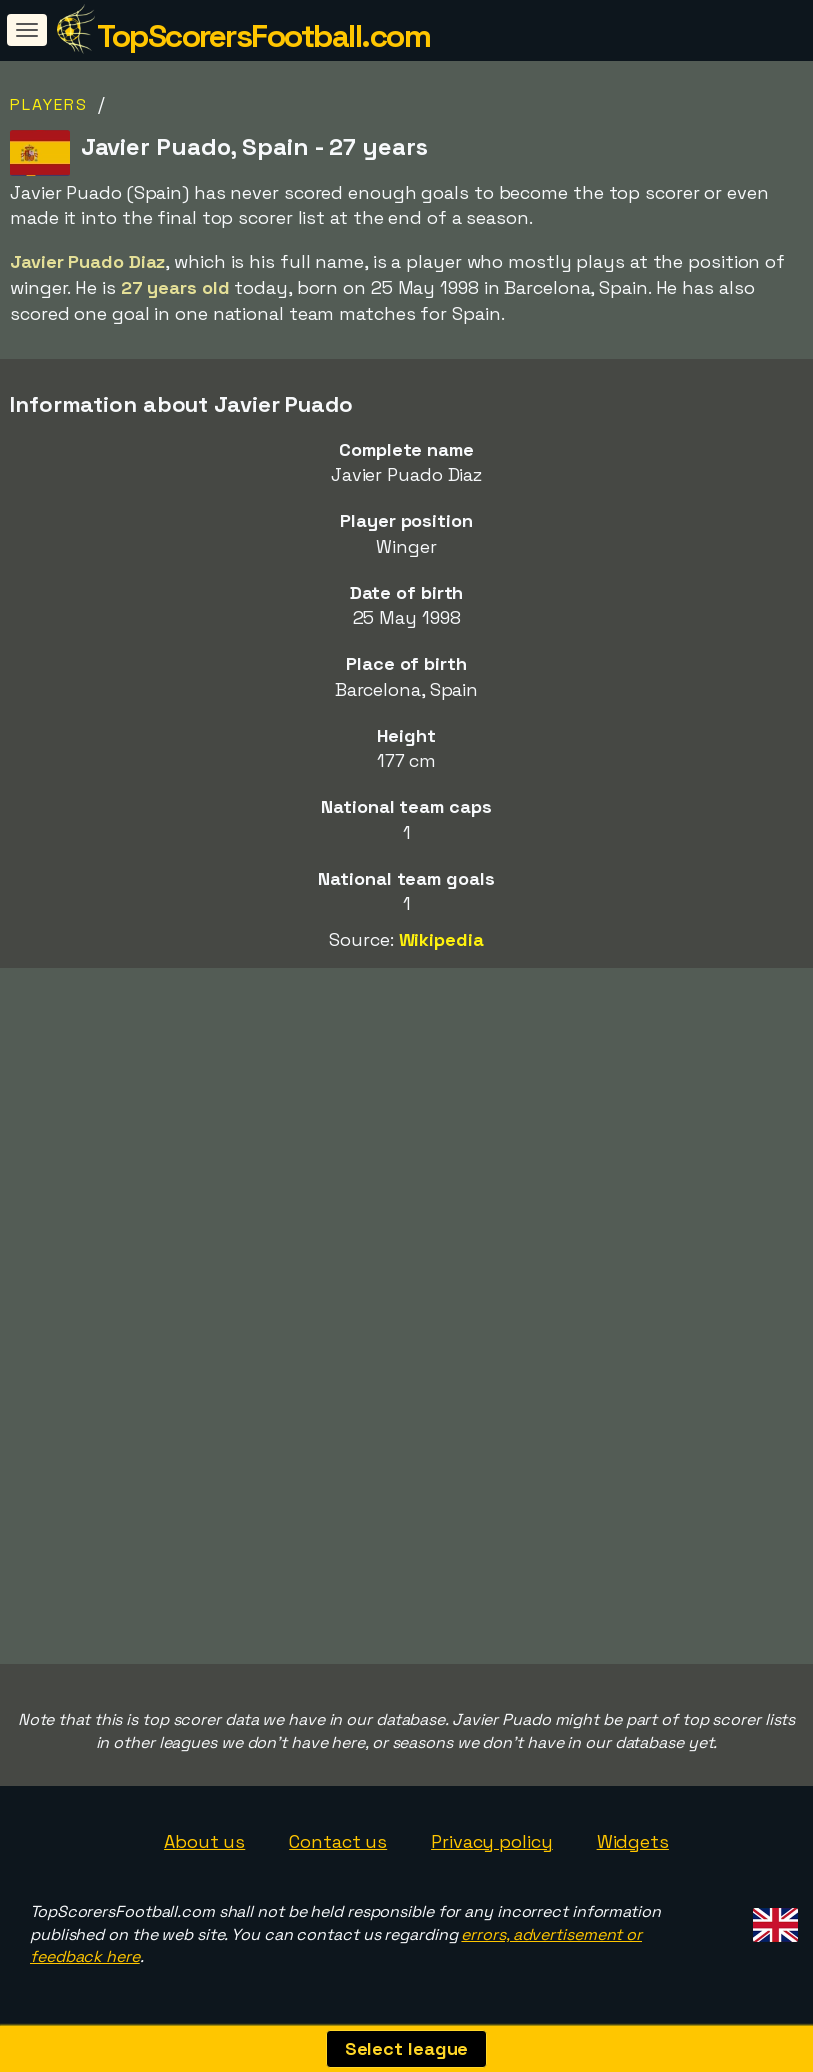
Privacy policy (492, 1841)
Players (49, 104)
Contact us (338, 1841)
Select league (407, 2048)
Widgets (633, 1841)
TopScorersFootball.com (263, 36)
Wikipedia (441, 939)
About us (204, 1841)
